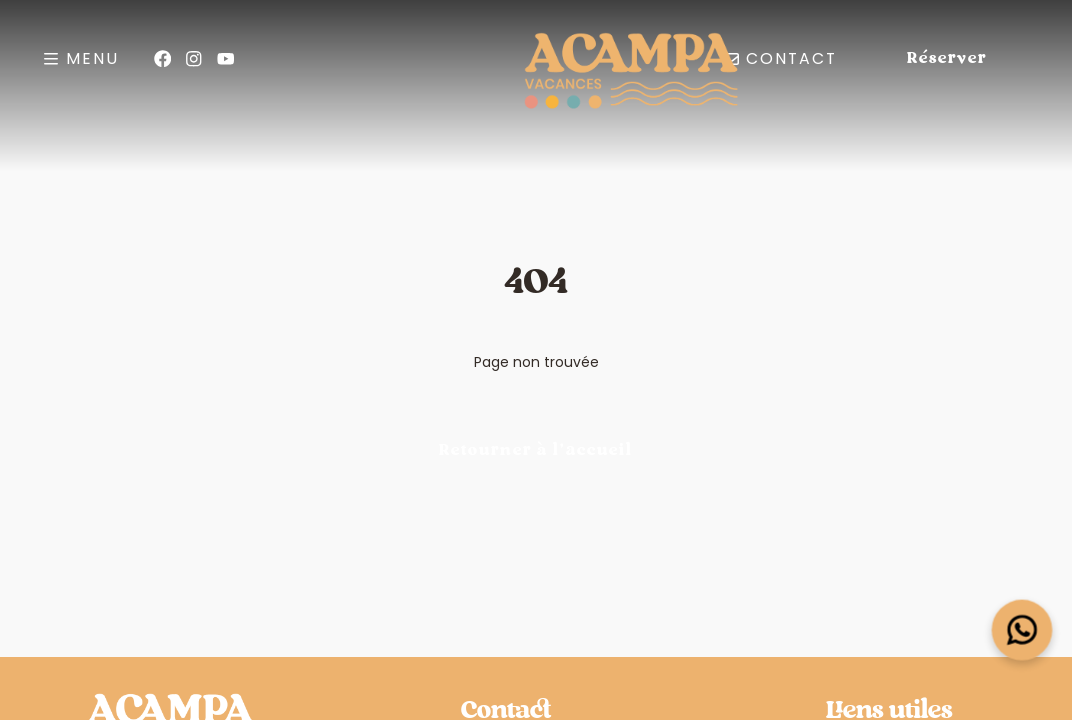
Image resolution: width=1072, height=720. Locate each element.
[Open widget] (1022, 630)
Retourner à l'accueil (536, 450)
